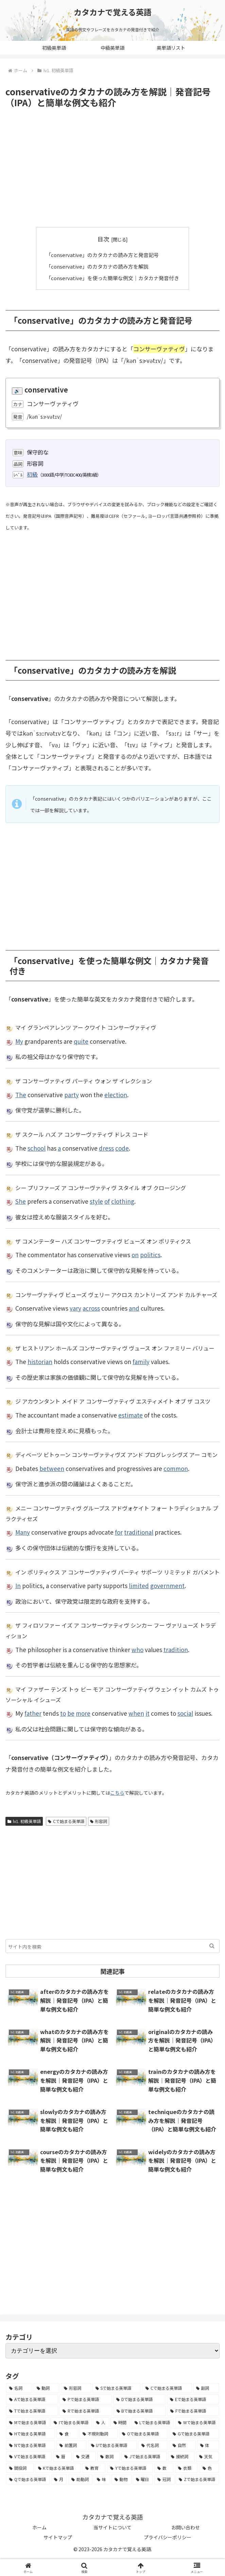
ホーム (39, 2527)
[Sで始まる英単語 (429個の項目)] (116, 2388)
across (91, 1307)
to (63, 1713)
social (185, 1713)
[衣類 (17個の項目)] (186, 2468)
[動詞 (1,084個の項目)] (47, 2388)
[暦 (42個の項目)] (62, 2456)
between (51, 1468)
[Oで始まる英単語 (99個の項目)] (143, 2433)
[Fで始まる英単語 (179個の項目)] (193, 2410)
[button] (212, 1946)
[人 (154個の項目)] (101, 2422)
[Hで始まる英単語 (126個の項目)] (30, 2433)
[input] (112, 1946)
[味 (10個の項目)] (102, 2479)
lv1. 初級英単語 (24, 1821)
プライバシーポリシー (167, 2537)
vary (75, 1307)
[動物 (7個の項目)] (121, 2479)
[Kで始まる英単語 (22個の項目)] (58, 2468)
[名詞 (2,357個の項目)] (19, 2388)
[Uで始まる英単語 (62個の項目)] (112, 2445)
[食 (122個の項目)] (67, 2433)
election (115, 1094)
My (19, 1041)
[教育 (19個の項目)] (94, 2468)
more (83, 1713)
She (20, 1201)
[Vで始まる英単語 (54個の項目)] (29, 2456)
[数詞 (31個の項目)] (108, 2456)
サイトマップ (58, 2537)
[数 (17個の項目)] (164, 2468)
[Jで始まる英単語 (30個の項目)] (144, 2456)
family (141, 1361)
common (175, 1468)
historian (40, 1361)
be (70, 1713)
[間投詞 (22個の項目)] (20, 2468)
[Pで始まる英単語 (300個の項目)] (85, 2399)
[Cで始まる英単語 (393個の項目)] (167, 2388)
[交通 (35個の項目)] (84, 2456)
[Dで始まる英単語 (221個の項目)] (139, 2399)
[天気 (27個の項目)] (207, 2456)
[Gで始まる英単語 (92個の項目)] (194, 2433)
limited (139, 1585)
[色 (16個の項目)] (209, 2468)
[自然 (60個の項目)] (182, 2445)
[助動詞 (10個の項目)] (80, 2479)
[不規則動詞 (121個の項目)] (99, 2433)
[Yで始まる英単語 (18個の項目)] (130, 2468)
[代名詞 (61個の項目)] (153, 2445)
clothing (122, 1201)
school (37, 1147)
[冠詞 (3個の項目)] (164, 2479)
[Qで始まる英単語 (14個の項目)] (28, 2479)
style (96, 1201)
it (147, 1713)
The (20, 1094)
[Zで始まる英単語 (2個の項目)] (197, 2479)
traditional (138, 1532)
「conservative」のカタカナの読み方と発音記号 (102, 254)
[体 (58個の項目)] (208, 2445)
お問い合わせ (185, 2527)
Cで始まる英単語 (66, 1821)
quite (81, 1041)
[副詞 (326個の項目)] (206, 2388)
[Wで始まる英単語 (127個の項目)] (197, 2422)
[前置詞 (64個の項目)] (71, 2445)
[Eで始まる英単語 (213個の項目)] (193, 2399)
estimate (130, 1414)
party (71, 1094)
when (136, 1713)
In (18, 1585)
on (135, 1254)
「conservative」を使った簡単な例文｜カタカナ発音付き (112, 277)
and (134, 1307)
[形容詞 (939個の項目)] (76, 2388)
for (119, 1532)
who (137, 1649)
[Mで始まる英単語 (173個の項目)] (27, 2422)
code (122, 1147)
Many (22, 1532)
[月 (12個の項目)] (59, 2479)
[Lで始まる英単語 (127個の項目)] (153, 2422)
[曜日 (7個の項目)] (143, 2479)
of (107, 1201)
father (32, 1713)
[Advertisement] (112, 167)
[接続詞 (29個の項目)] (181, 2456)
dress (106, 1147)
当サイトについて (112, 2527)
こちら (117, 1792)
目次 (103, 239)
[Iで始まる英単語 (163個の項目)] (71, 2422)
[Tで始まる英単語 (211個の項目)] (32, 2410)
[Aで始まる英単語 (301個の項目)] (32, 2399)
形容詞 (98, 1821)
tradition (175, 1649)
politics (150, 1254)
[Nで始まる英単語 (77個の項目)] (30, 2445)
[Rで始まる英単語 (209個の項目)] (85, 2410)
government (167, 1585)
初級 (32, 474)
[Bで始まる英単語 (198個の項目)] (140, 2410)
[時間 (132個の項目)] (120, 2422)
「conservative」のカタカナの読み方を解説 (97, 266)
